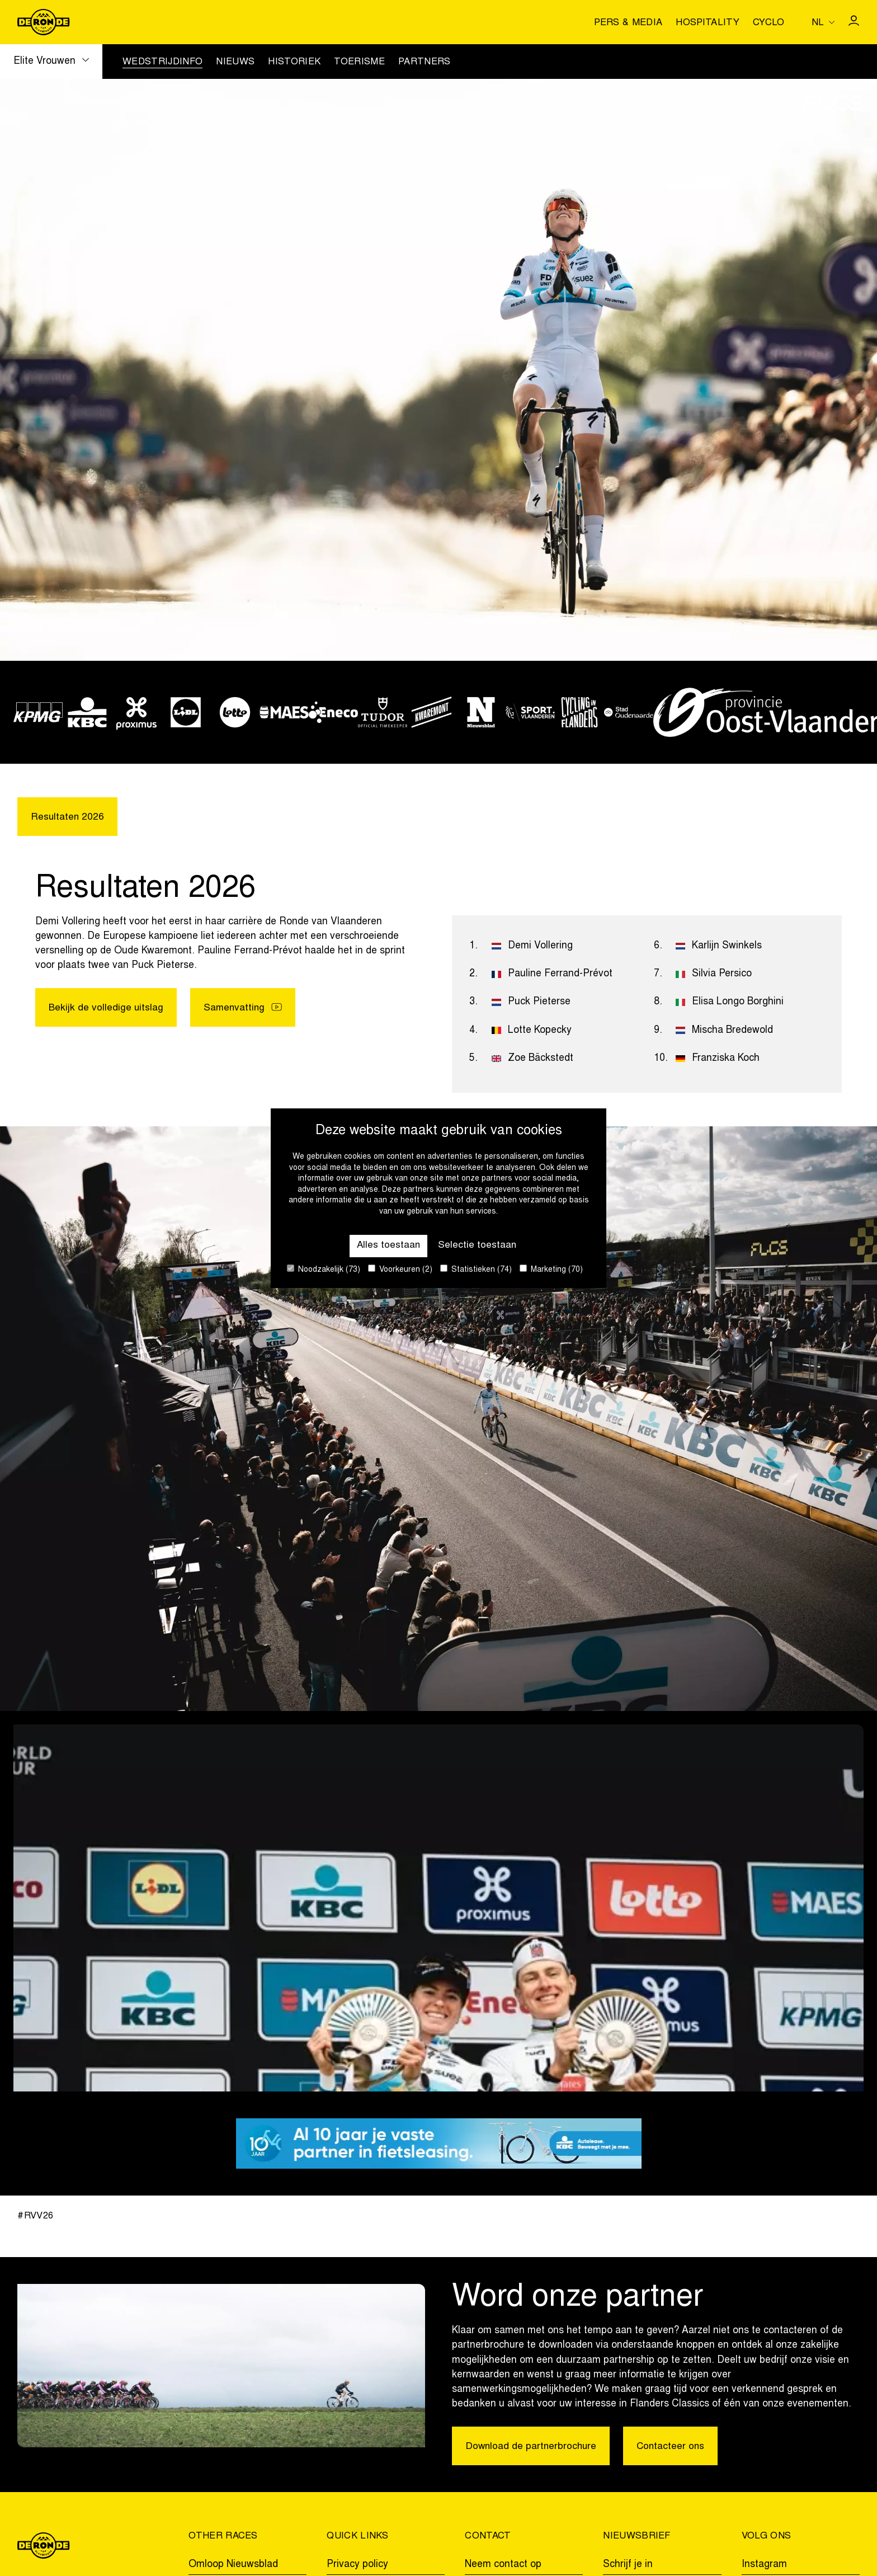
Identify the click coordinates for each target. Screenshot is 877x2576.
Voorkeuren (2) (400, 1269)
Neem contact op (503, 2565)
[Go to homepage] (43, 22)
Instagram (764, 2565)
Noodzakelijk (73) (323, 1269)
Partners (424, 62)
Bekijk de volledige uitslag (106, 1009)
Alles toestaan (388, 1245)
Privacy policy (357, 2565)
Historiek (294, 62)
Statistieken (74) (476, 1269)
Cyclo (769, 23)
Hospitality (707, 23)
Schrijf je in (628, 2565)
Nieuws (235, 62)
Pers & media (628, 23)
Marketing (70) (551, 1269)
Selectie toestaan (477, 1245)
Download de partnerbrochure (532, 2447)
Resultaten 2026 (68, 818)
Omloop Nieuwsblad (233, 2565)
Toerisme (359, 62)
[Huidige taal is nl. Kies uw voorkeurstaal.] (823, 22)
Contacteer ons (674, 2447)
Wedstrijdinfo (162, 62)
